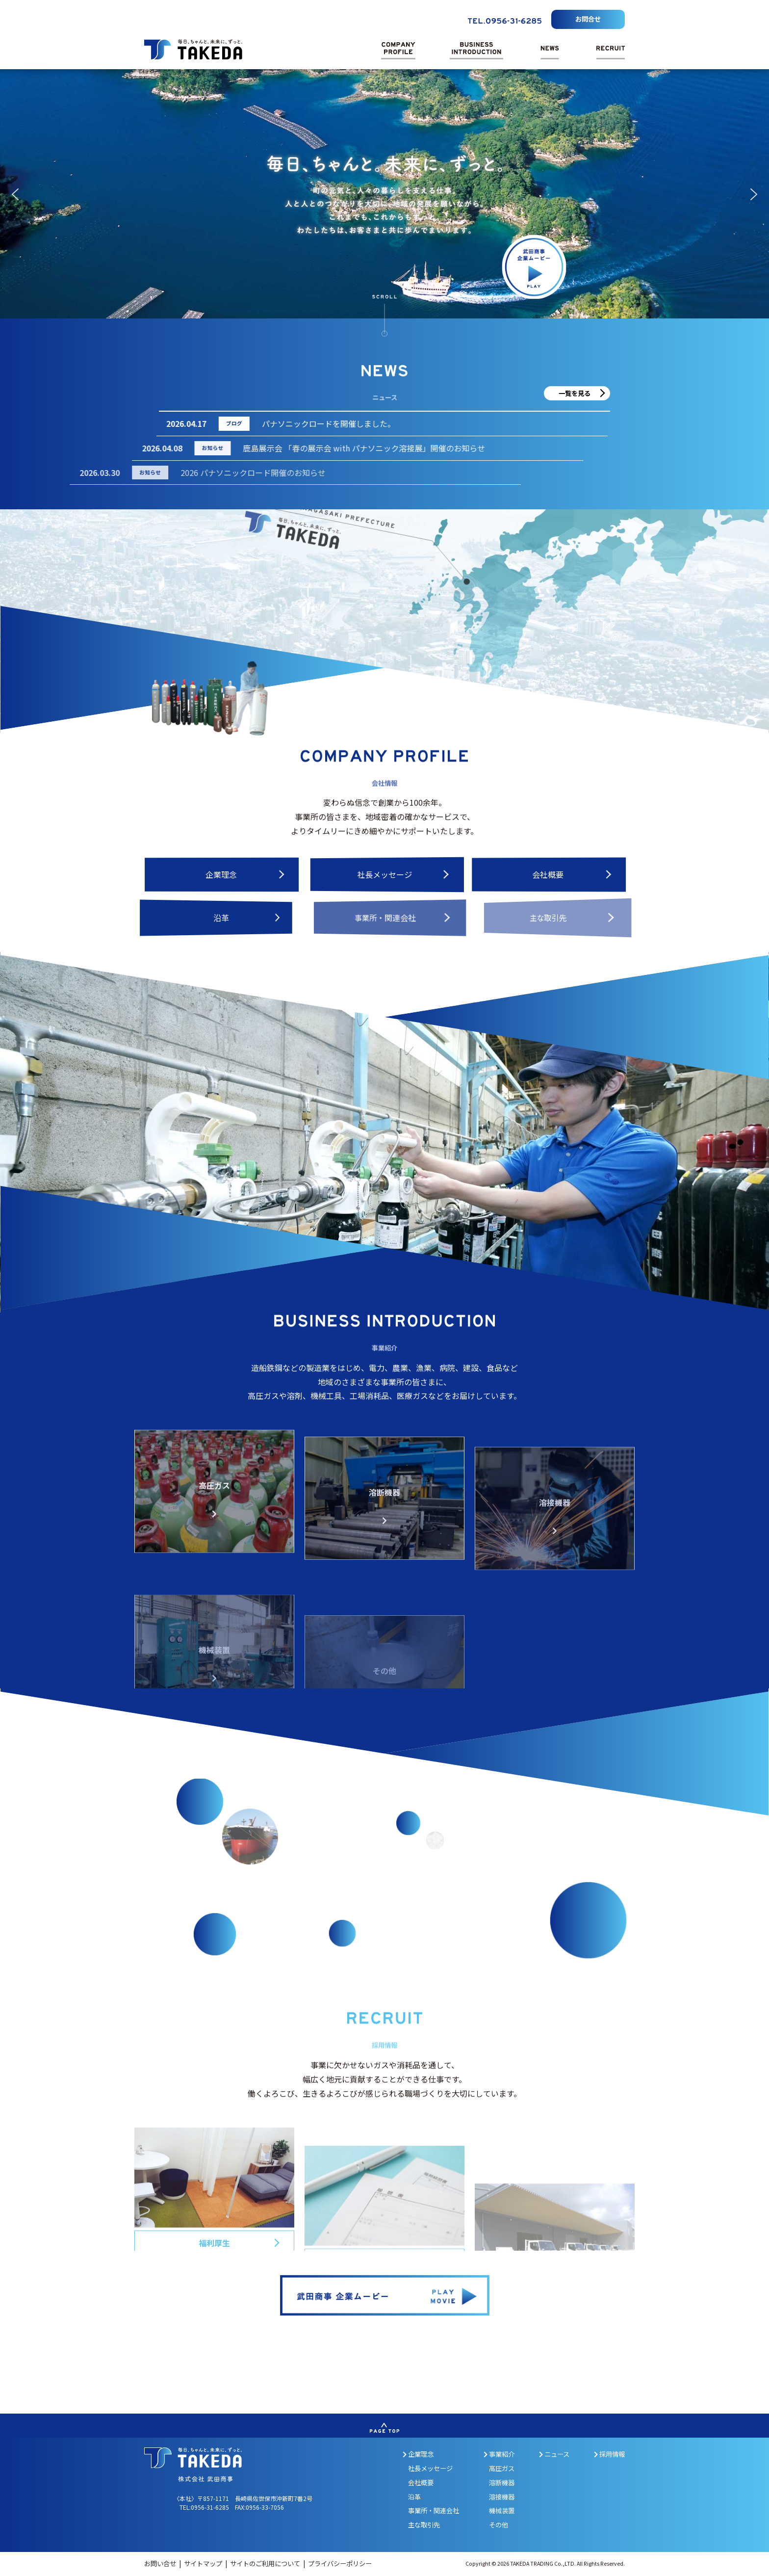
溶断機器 (501, 2482)
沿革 (414, 2496)
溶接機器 (501, 2496)
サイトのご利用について (266, 2563)
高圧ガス (501, 2468)
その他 (498, 2524)
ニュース (554, 2454)
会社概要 (421, 2482)
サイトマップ (204, 2563)
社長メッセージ (430, 2468)
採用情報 (609, 2454)
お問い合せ (161, 2563)
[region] (384, 194)
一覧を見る (574, 393)
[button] (15, 194)
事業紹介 (499, 2454)
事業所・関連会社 (433, 2510)
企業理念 (418, 2454)
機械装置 (501, 2510)
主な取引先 (424, 2524)
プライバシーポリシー (340, 2563)
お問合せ (588, 19)
